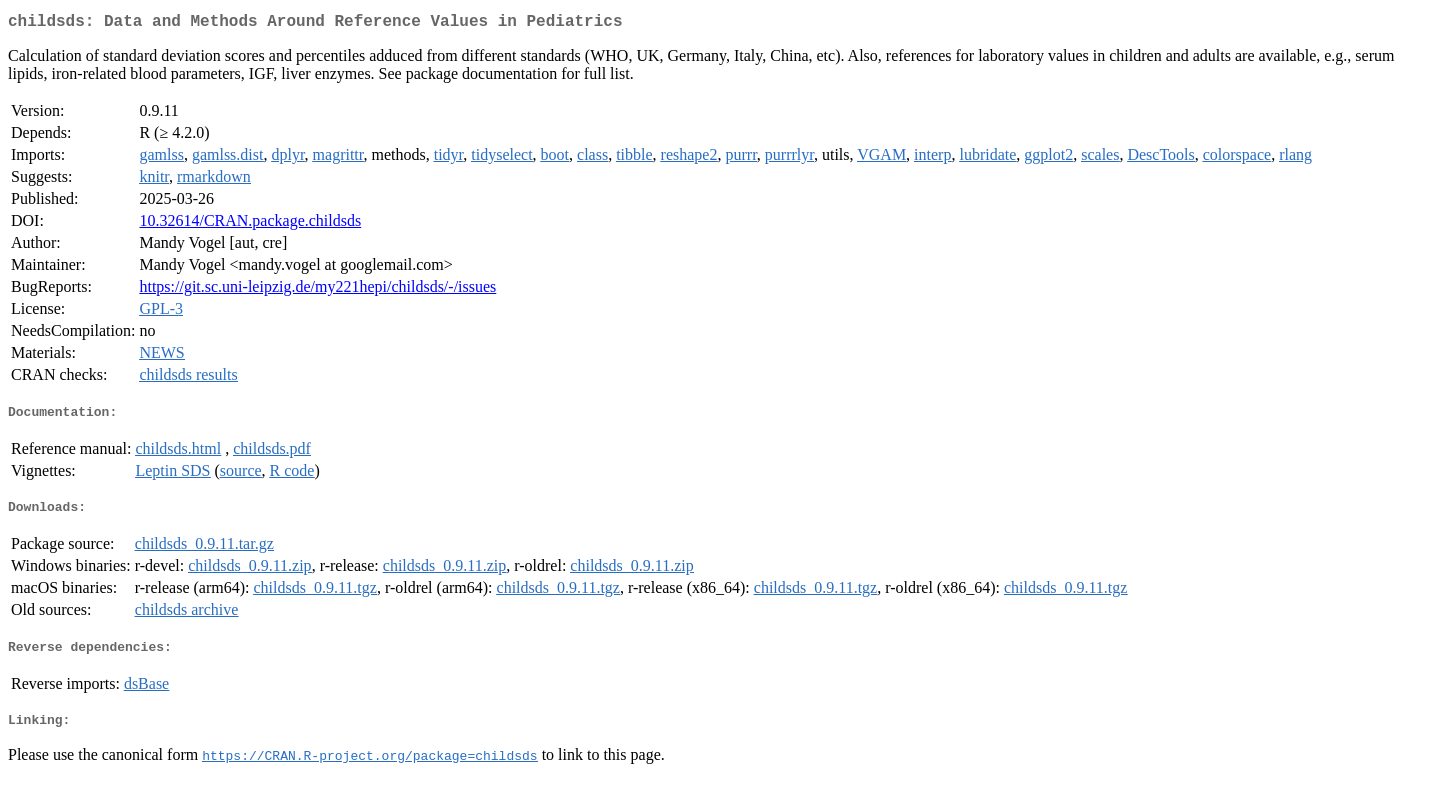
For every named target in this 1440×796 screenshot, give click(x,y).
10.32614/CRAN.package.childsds (250, 224)
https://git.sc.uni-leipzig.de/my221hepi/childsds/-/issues (317, 290)
